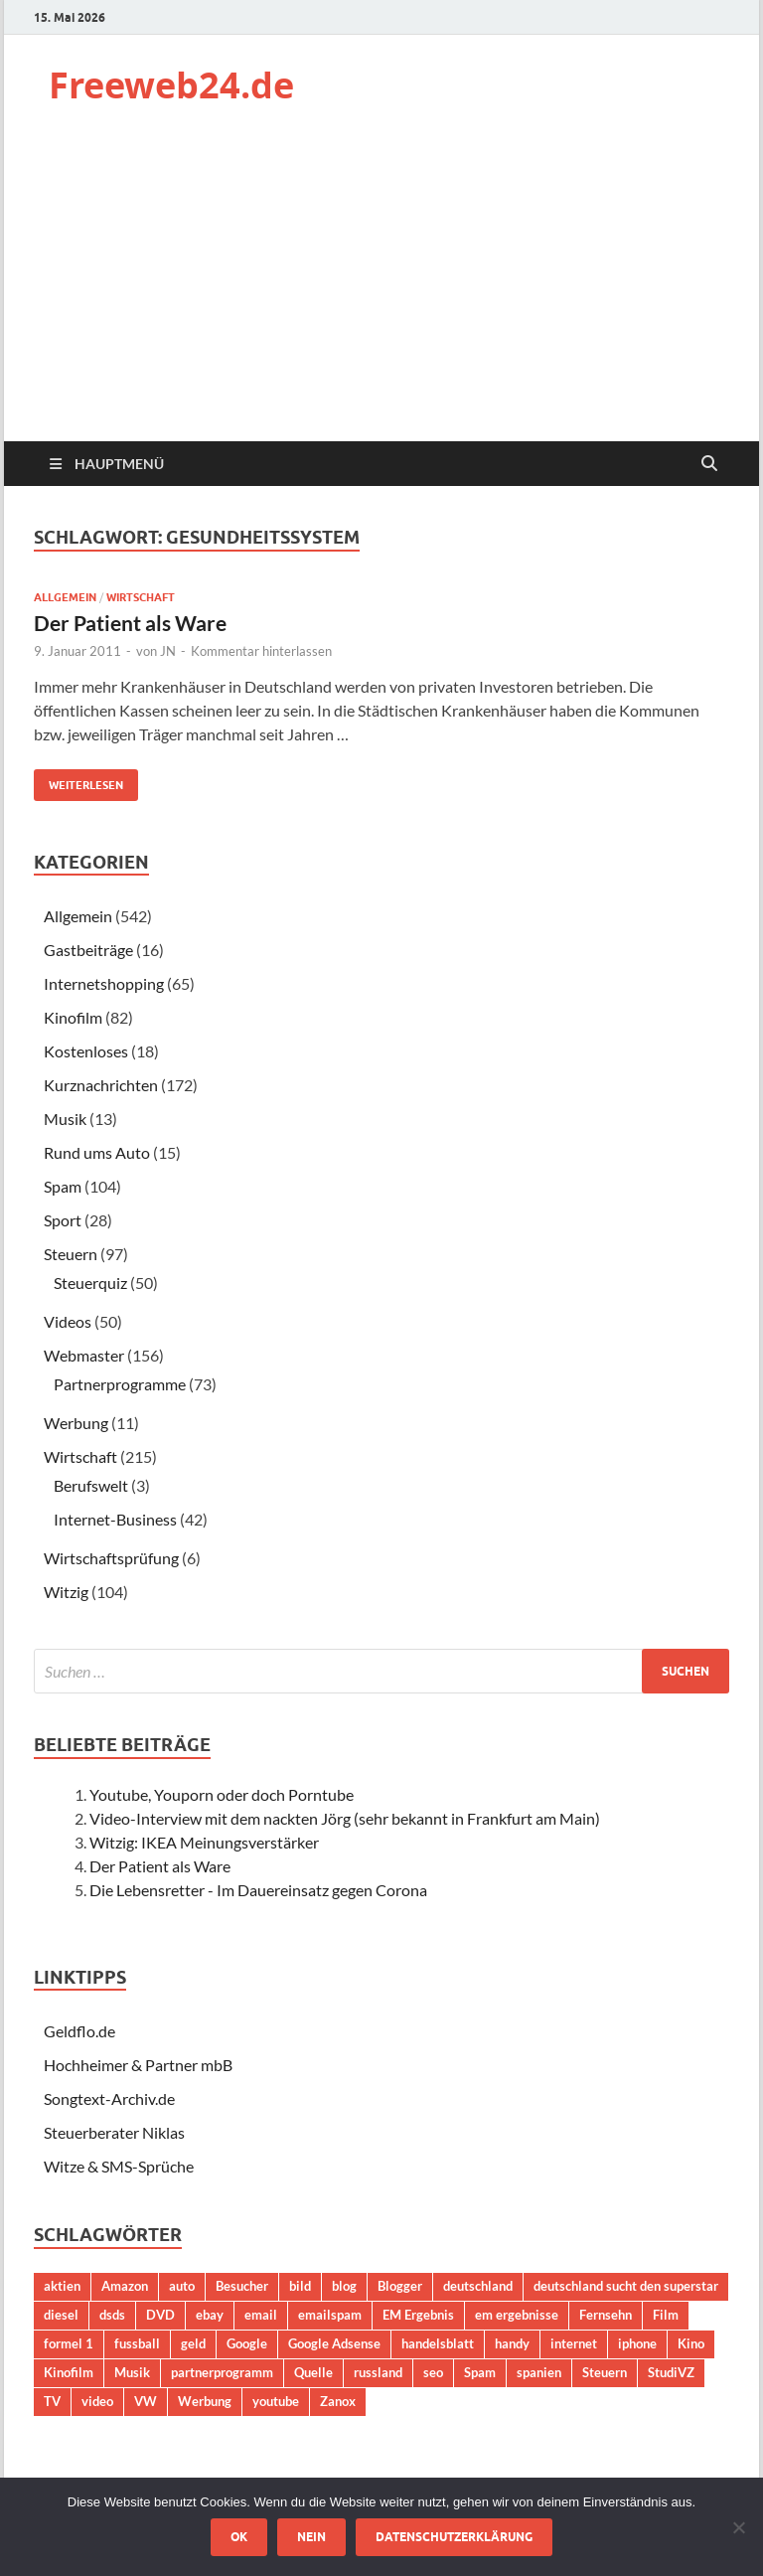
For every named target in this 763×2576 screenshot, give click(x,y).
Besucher (242, 2286)
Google (247, 2343)
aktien (62, 2286)
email (260, 2315)
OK (238, 2536)
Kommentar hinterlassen (261, 651)
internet (573, 2343)
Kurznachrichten (101, 1084)
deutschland (478, 2286)
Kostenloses (86, 1051)
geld (193, 2343)
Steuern (70, 1253)
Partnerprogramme (120, 1383)
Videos (67, 1321)
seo (433, 2372)
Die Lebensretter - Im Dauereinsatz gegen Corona (258, 1889)
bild (300, 2286)
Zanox (338, 2401)
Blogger (400, 2286)
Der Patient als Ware (130, 622)
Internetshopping (104, 983)
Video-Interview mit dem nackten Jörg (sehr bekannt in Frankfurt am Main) (344, 1818)
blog (344, 2286)
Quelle (313, 2372)
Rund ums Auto (97, 1152)
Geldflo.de (79, 2030)
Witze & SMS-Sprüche (119, 2166)
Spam (62, 1186)
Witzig (66, 1591)
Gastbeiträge (88, 949)
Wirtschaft (140, 597)
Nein (311, 2536)
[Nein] (738, 2527)
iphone (637, 2343)
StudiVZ (671, 2372)
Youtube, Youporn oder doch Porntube (221, 1794)
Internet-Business (115, 1519)
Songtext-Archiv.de (109, 2098)
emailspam (330, 2315)
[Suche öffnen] (709, 464)
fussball (137, 2343)
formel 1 (68, 2343)
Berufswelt (91, 1485)
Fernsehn (605, 2315)
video (97, 2401)
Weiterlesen (78, 780)
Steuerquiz (90, 1282)
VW (145, 2401)
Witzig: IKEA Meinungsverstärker (204, 1842)
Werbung (76, 1422)
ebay (210, 2315)
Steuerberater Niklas (114, 2132)
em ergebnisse (516, 2315)
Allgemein (65, 597)
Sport (62, 1219)
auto (182, 2286)
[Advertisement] (381, 292)
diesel (61, 2315)
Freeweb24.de (171, 85)
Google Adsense (334, 2343)
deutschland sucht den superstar (626, 2286)
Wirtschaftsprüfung (111, 1557)
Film (666, 2315)
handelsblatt (437, 2343)
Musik (65, 1118)
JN (168, 651)
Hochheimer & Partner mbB (138, 2064)
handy (512, 2343)
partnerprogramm (222, 2372)
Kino (691, 2343)
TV (52, 2401)
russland (378, 2372)
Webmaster (84, 1355)
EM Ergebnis (418, 2315)
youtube (275, 2401)
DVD (160, 2315)
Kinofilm (73, 1017)
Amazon (124, 2286)
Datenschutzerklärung (454, 2536)
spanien (539, 2372)
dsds (112, 2315)
